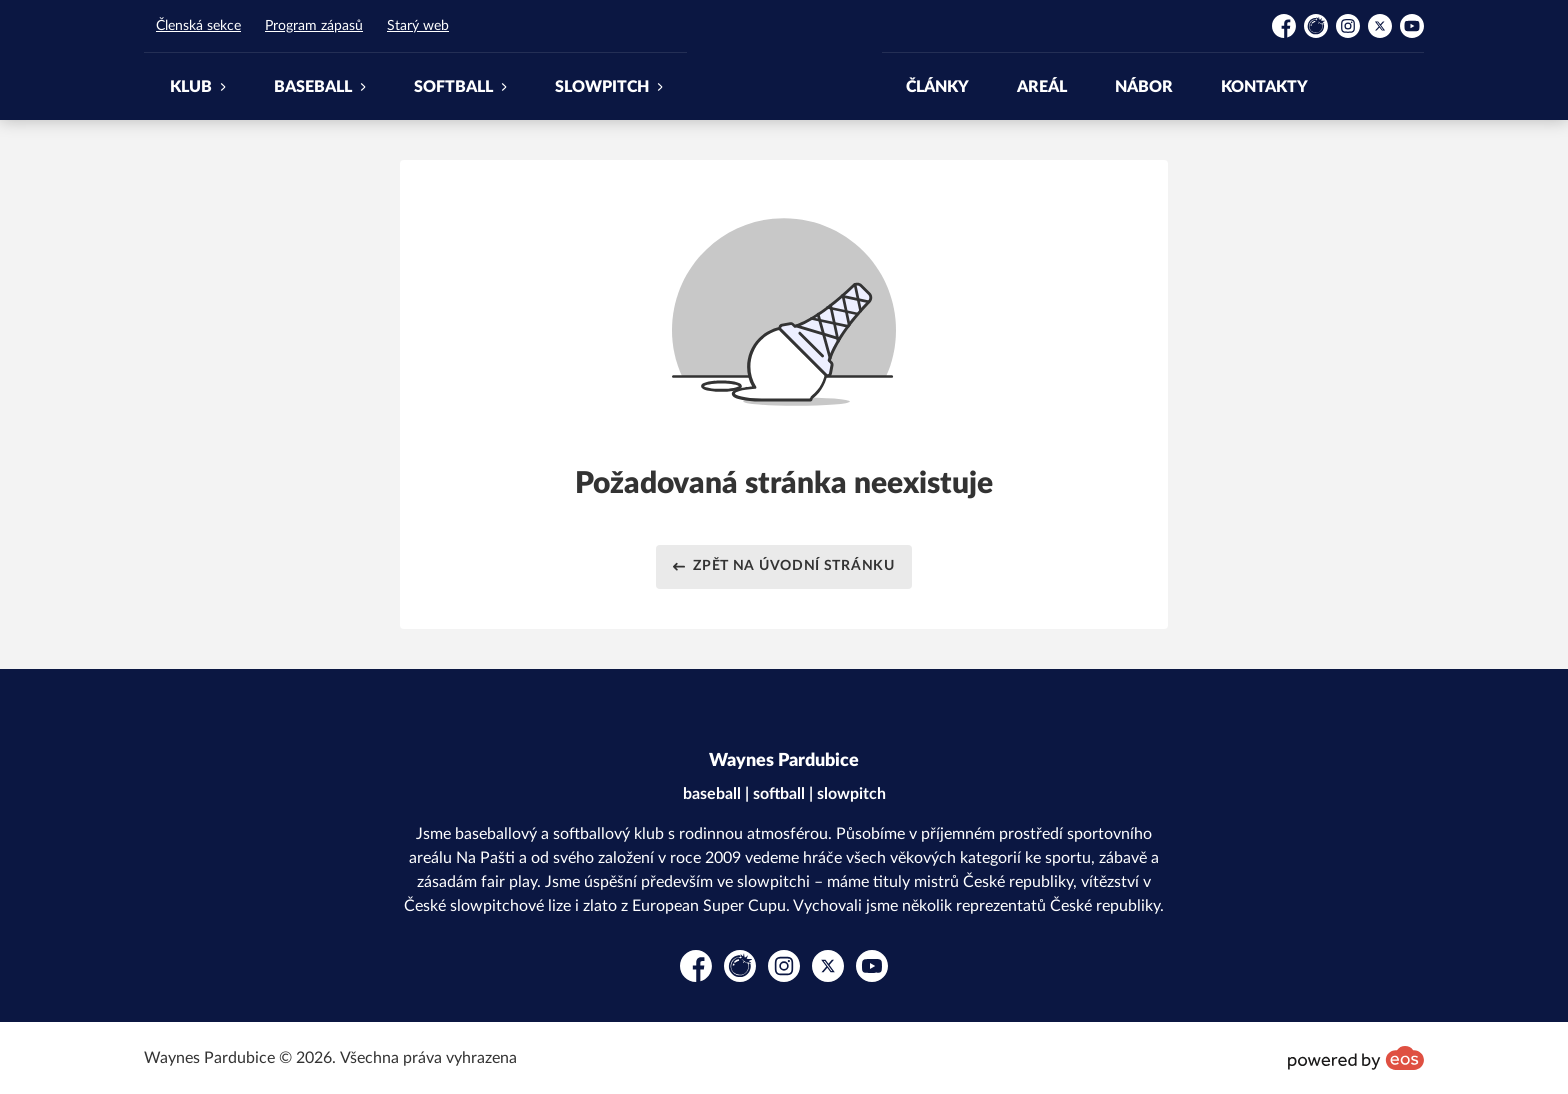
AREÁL (1042, 87)
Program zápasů (314, 26)
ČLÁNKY (937, 87)
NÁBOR (1144, 87)
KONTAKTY (1264, 87)
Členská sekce (198, 26)
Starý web (418, 26)
